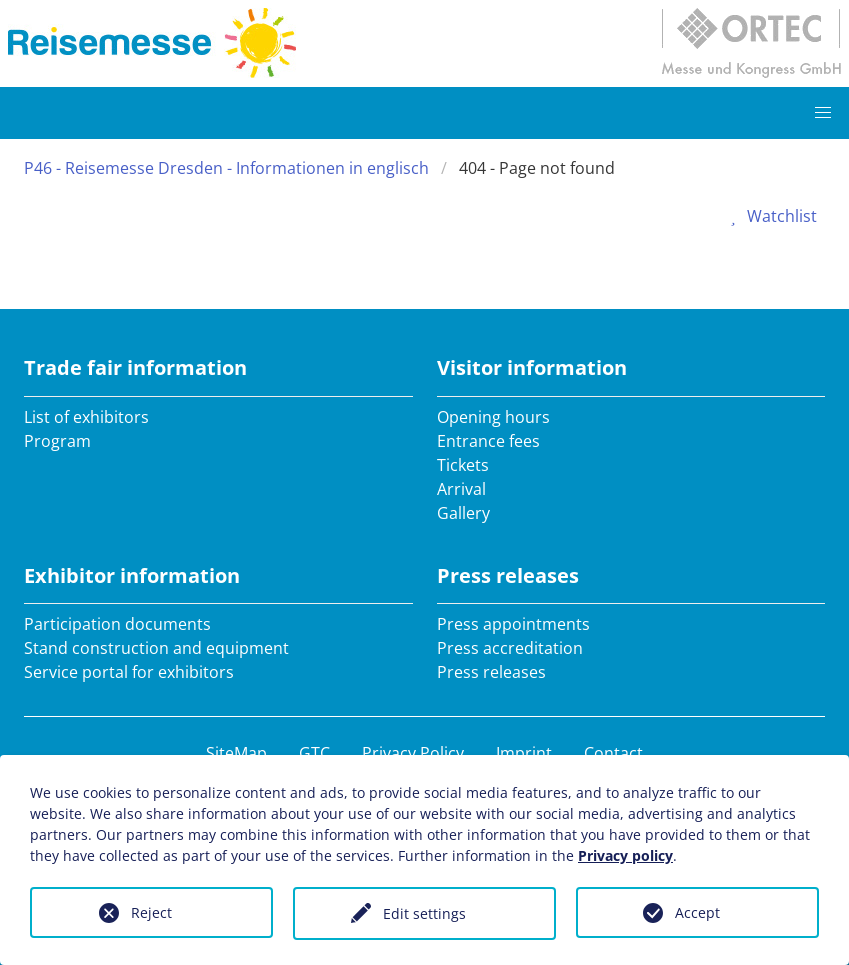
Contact (613, 753)
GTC (314, 753)
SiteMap (236, 753)
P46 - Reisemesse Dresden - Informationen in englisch (226, 168)
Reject (151, 912)
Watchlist (770, 216)
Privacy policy (625, 855)
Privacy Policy (413, 753)
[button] (823, 113)
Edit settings (424, 913)
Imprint (524, 753)
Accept (697, 912)
